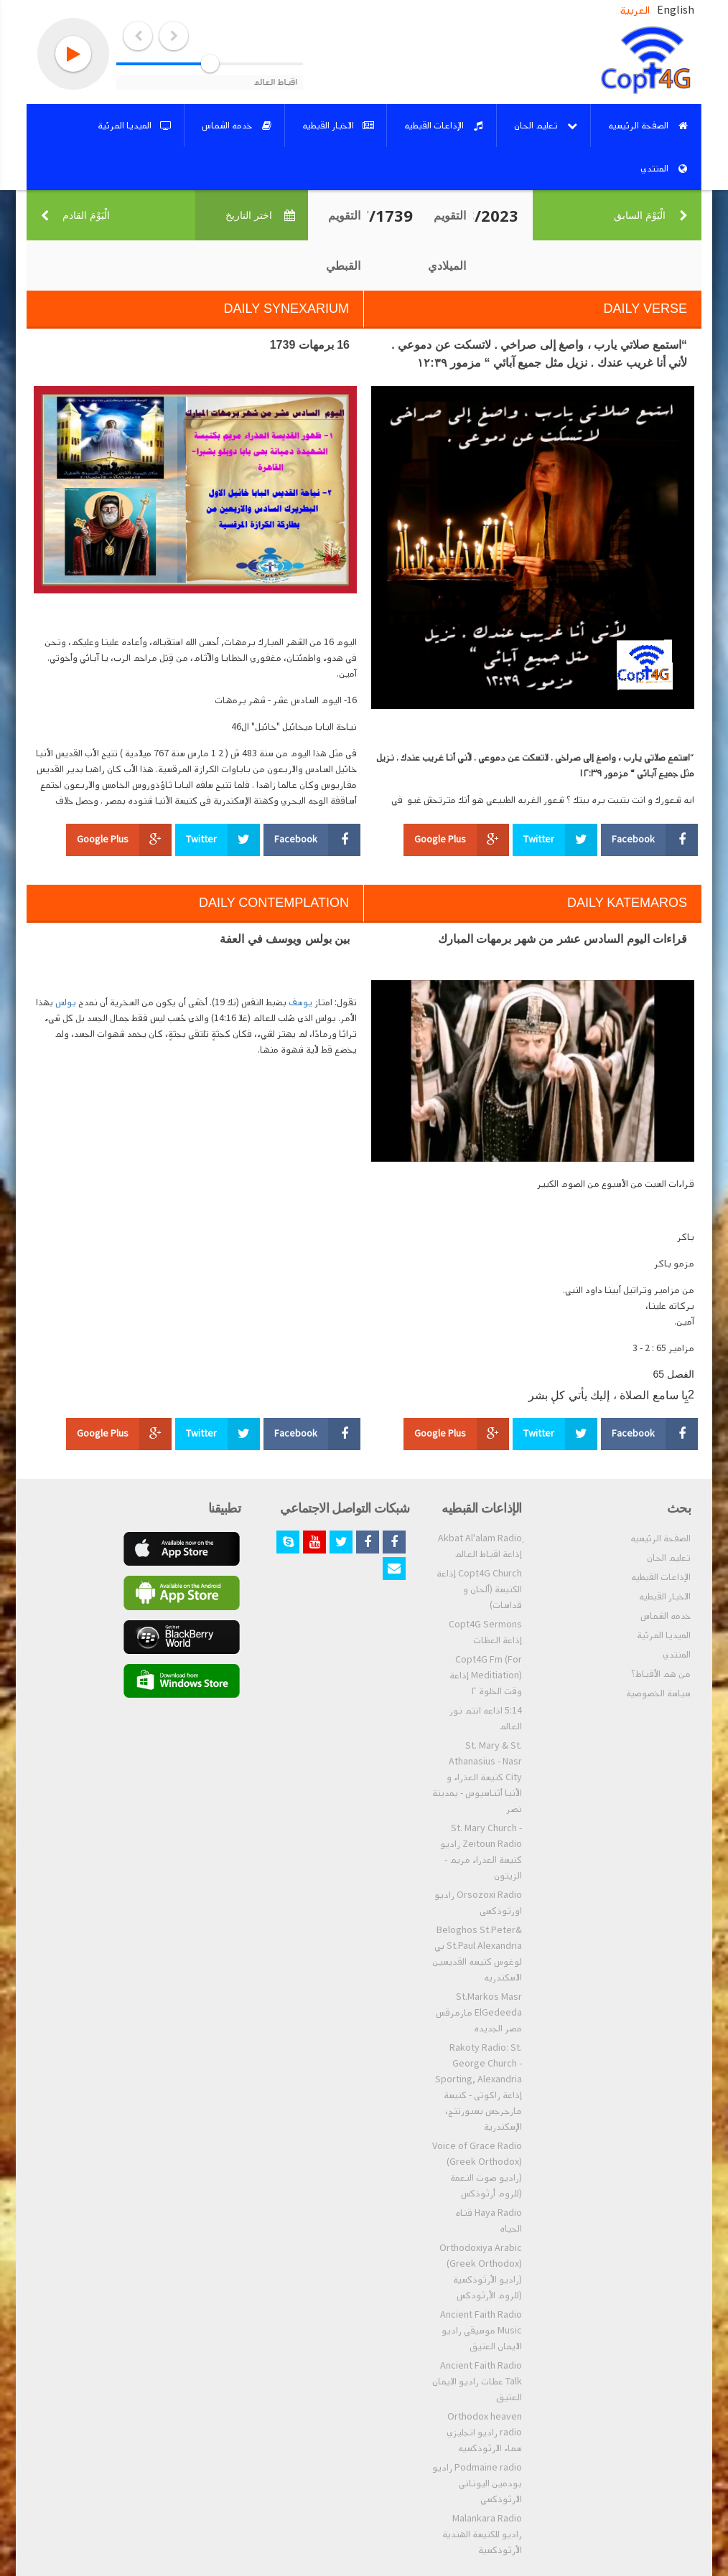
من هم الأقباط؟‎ (661, 1674)
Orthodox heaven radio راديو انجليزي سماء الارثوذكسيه (484, 2432)
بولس (65, 1002)
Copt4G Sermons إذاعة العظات (485, 1632)
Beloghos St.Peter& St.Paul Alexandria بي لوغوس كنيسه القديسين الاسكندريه (477, 1954)
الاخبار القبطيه (665, 1596)
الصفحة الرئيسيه (660, 1538)
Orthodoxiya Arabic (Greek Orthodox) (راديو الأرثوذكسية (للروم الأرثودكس (480, 2272)
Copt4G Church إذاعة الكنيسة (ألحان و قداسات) (479, 1589)
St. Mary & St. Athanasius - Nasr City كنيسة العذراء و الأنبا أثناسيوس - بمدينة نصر (477, 1777)
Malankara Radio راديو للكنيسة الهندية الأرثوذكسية (482, 2534)
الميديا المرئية (664, 1635)
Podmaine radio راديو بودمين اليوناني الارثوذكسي (477, 2483)
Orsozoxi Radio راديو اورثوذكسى (478, 1903)
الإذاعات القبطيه (661, 1577)
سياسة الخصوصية (658, 1693)
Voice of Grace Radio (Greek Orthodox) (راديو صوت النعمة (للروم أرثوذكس (477, 2170)
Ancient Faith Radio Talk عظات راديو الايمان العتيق (477, 2381)
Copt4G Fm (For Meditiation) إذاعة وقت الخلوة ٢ (485, 1675)
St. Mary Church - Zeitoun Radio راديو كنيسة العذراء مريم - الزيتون (481, 1852)
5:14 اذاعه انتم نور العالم (485, 1718)
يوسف (300, 1002)
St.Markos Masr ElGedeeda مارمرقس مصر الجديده (479, 2012)
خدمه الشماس (665, 1615)
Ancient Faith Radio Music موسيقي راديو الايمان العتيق (481, 2330)
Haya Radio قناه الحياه (488, 2220)
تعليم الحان (669, 1557)
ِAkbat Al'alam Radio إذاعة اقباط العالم (480, 1546)
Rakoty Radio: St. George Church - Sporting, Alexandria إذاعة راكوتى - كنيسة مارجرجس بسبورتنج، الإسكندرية (478, 2087)
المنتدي (677, 1654)
